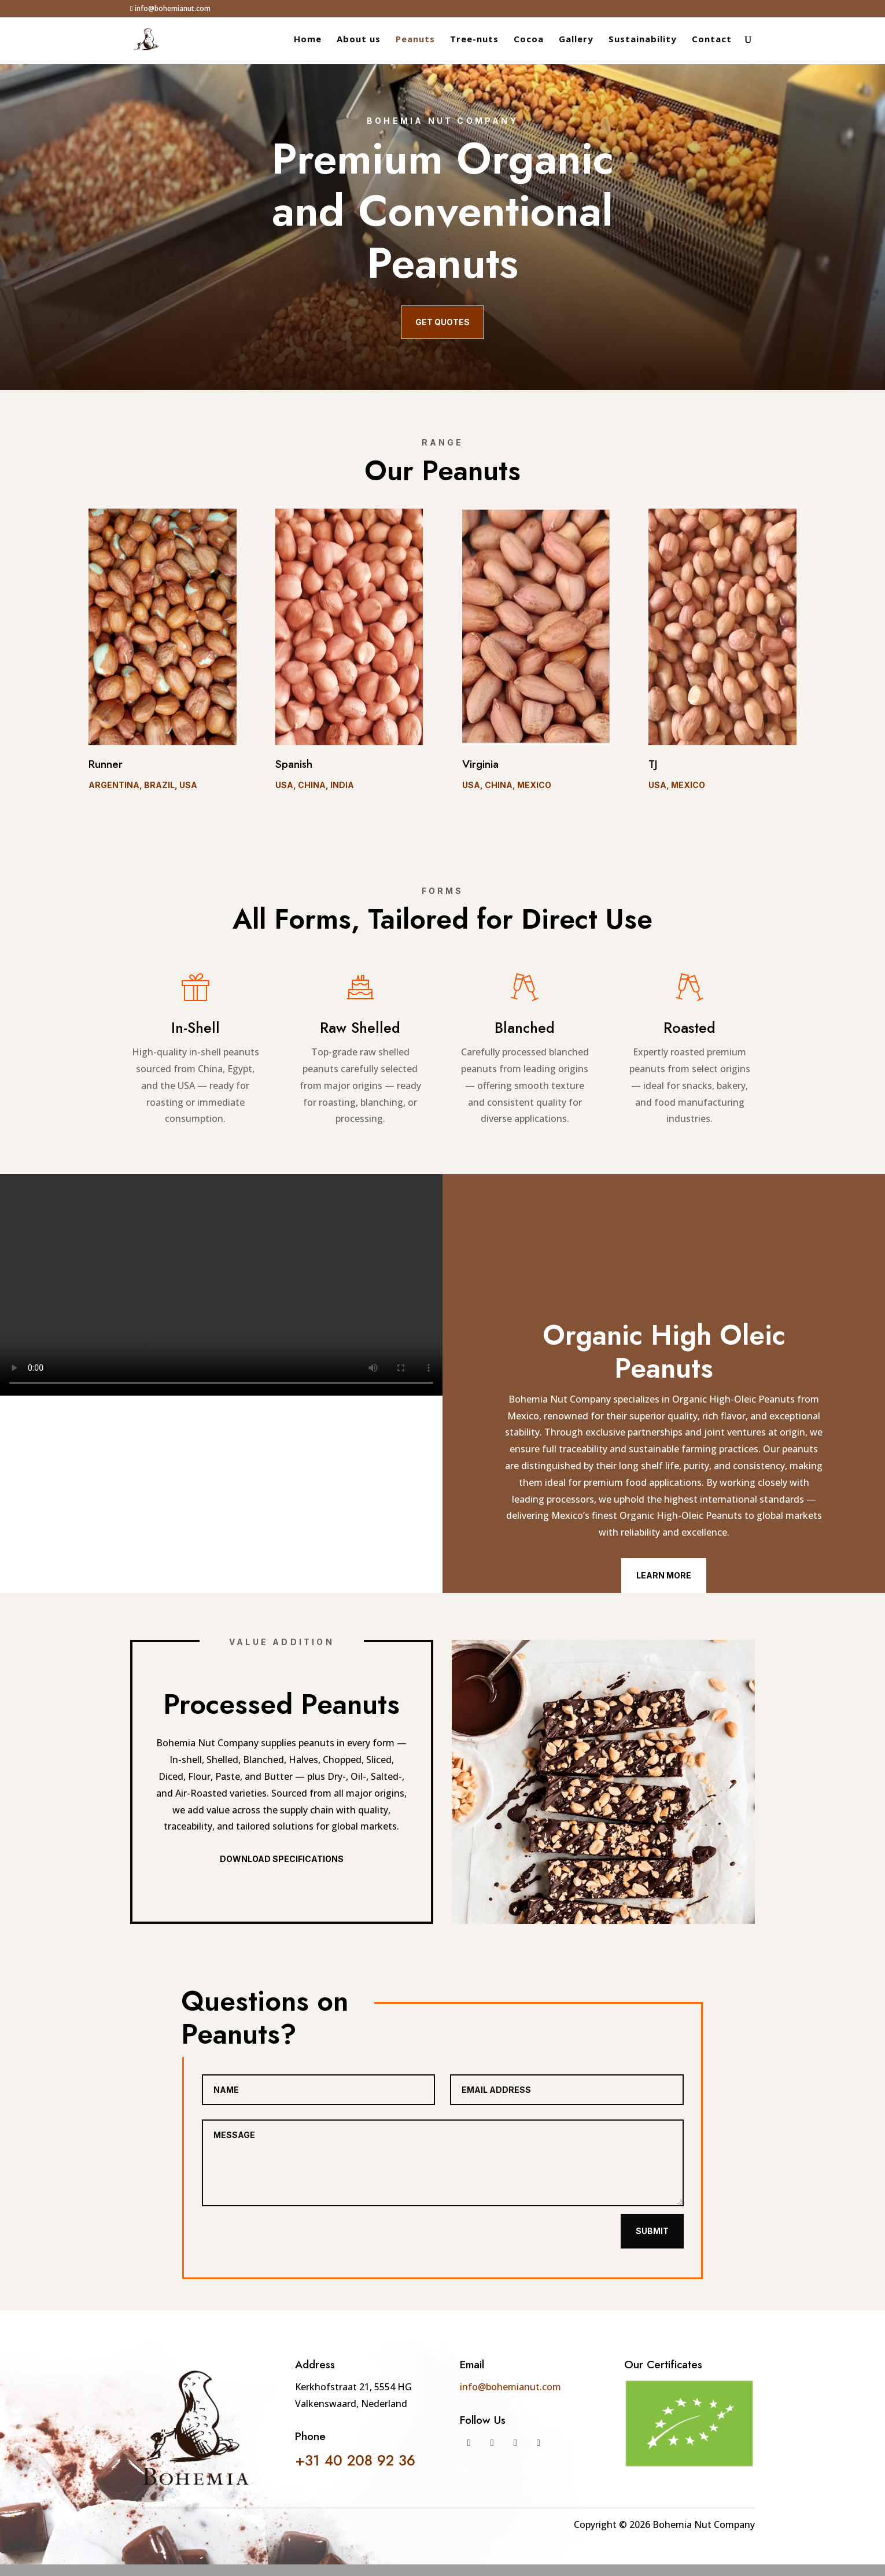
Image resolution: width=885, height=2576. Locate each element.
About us (359, 40)
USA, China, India (314, 785)
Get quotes (442, 322)
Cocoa (529, 40)
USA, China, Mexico (506, 785)
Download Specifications (282, 1859)
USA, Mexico (676, 785)
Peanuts (415, 40)
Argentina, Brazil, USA (143, 785)
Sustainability (643, 40)
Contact (712, 40)
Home (308, 40)
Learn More (663, 1575)
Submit (652, 2231)
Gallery (576, 40)
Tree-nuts (474, 40)
